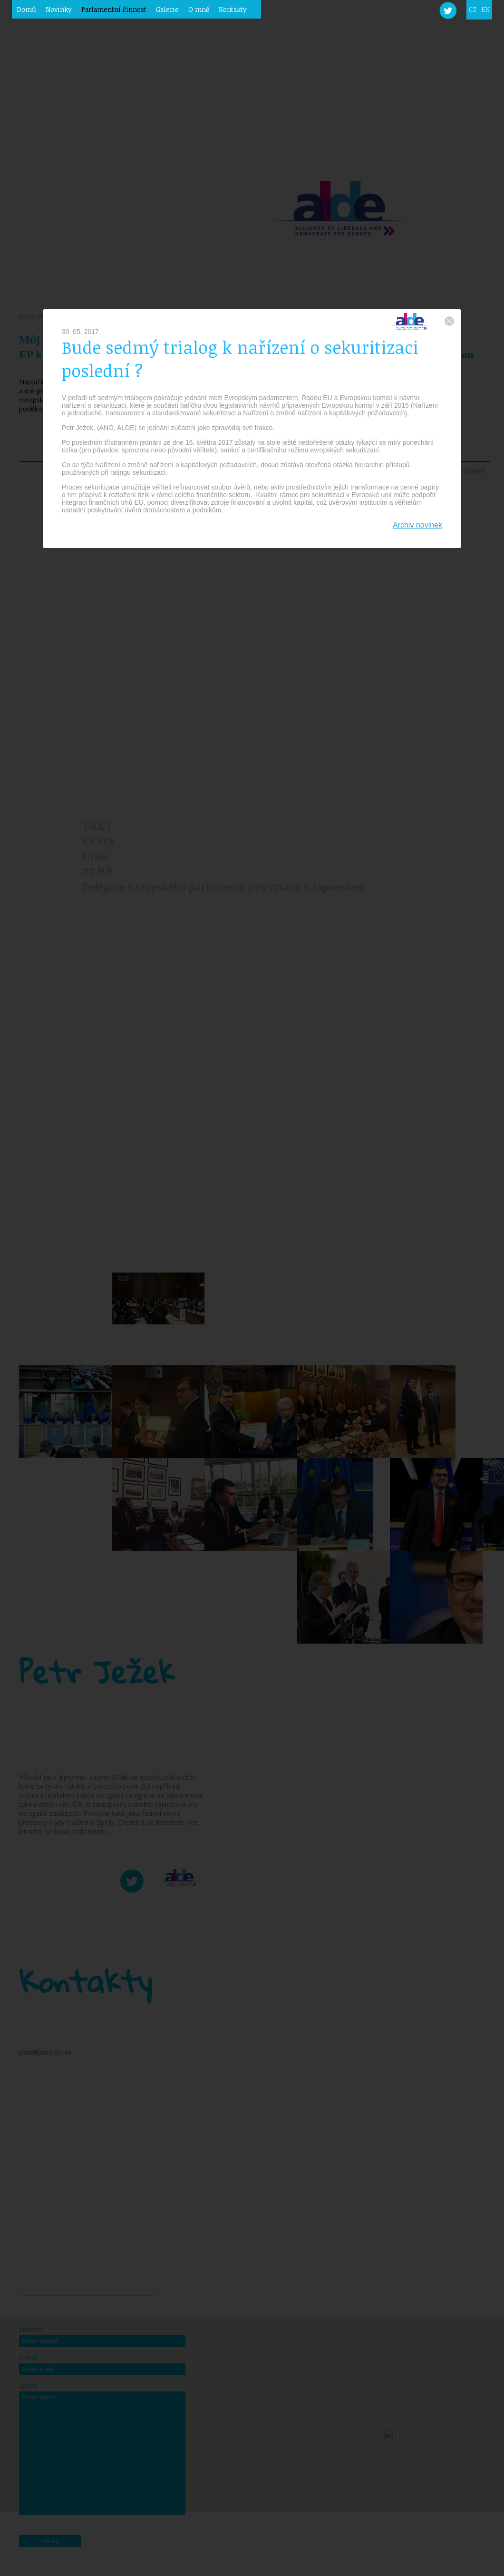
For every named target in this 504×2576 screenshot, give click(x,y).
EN (485, 9)
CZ (472, 9)
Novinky (59, 9)
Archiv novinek (417, 525)
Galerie (167, 9)
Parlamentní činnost (113, 9)
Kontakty (233, 9)
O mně (198, 9)
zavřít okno (449, 321)
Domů (26, 9)
